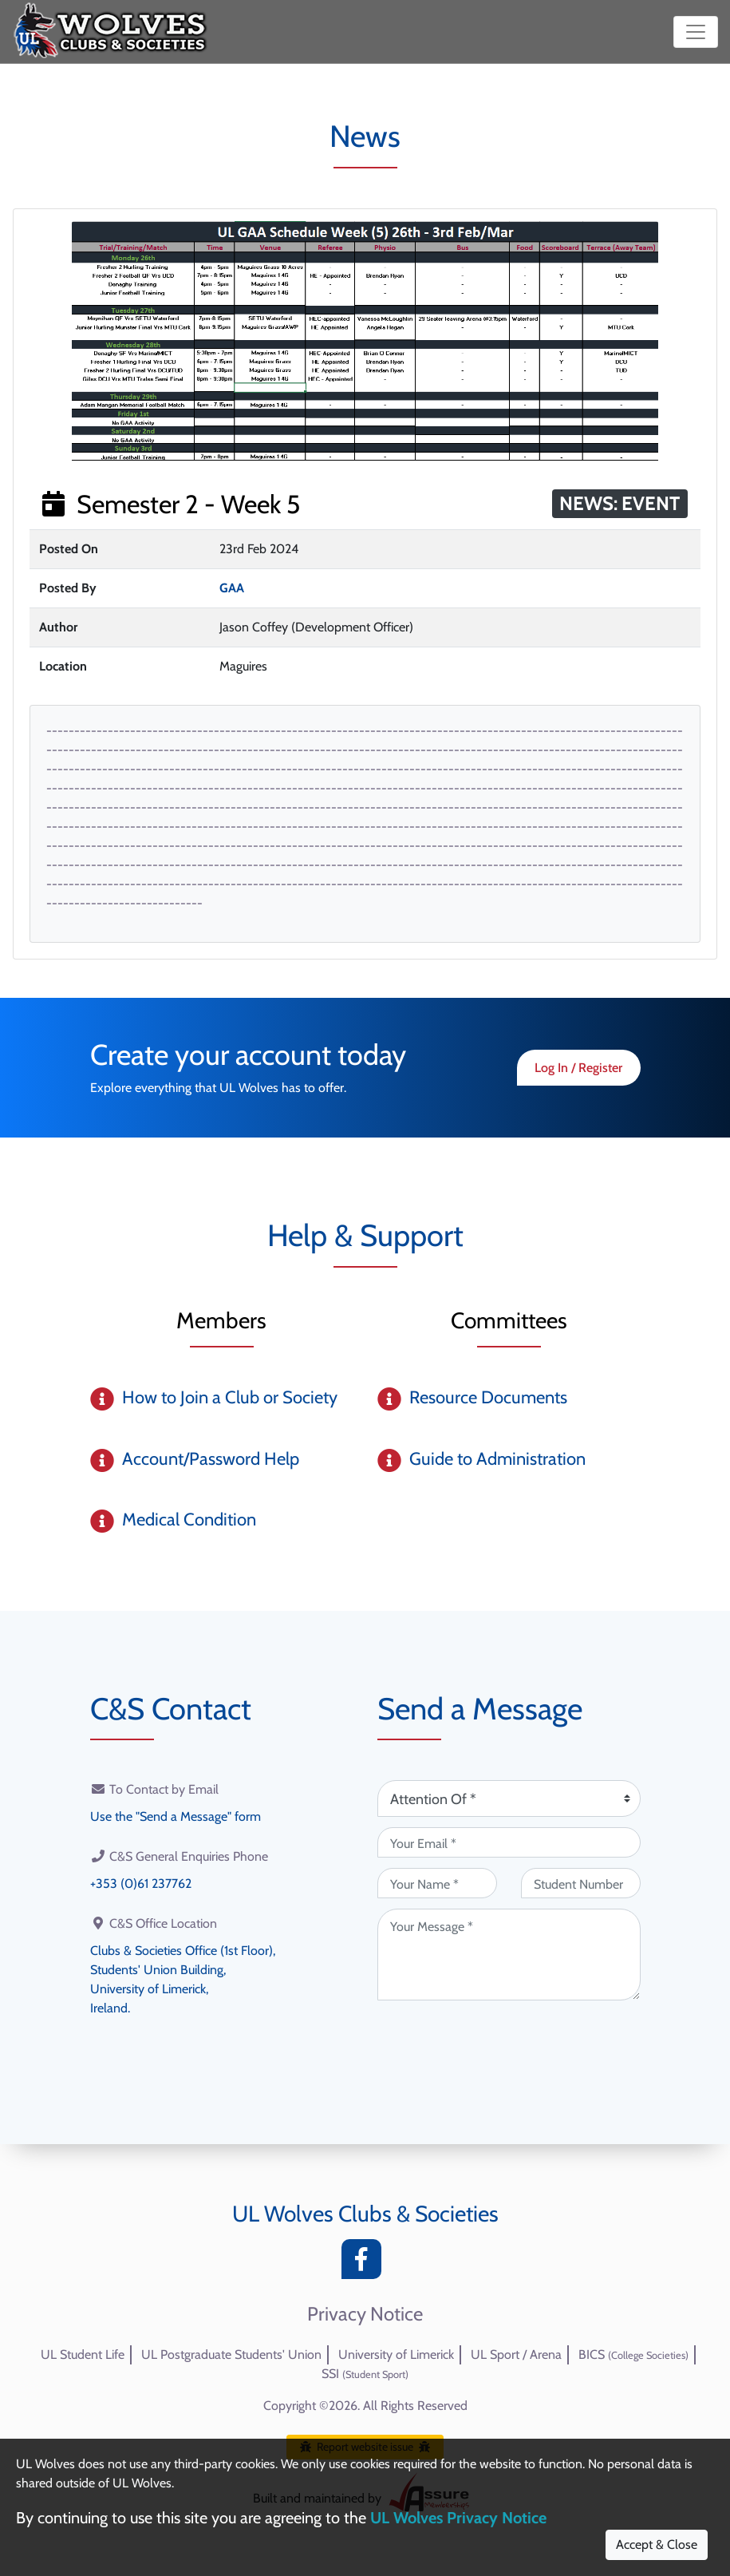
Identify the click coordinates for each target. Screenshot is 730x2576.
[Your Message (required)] (509, 1954)
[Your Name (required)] (437, 1883)
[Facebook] (365, 2263)
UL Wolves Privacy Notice (458, 2517)
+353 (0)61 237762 (140, 1883)
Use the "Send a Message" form (175, 1816)
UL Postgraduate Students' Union (231, 2354)
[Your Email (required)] (509, 1842)
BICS (633, 2354)
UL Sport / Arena (516, 2354)
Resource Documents (488, 1397)
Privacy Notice (365, 2314)
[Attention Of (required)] (509, 1798)
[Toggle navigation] (695, 32)
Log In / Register (578, 1067)
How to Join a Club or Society (229, 1397)
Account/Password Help (210, 1459)
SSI (365, 2373)
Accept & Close (656, 2544)
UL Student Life (82, 2354)
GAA (231, 588)
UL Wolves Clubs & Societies (365, 2213)
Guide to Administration (497, 1459)
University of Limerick (396, 2354)
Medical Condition (189, 1519)
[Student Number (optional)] (581, 1883)
